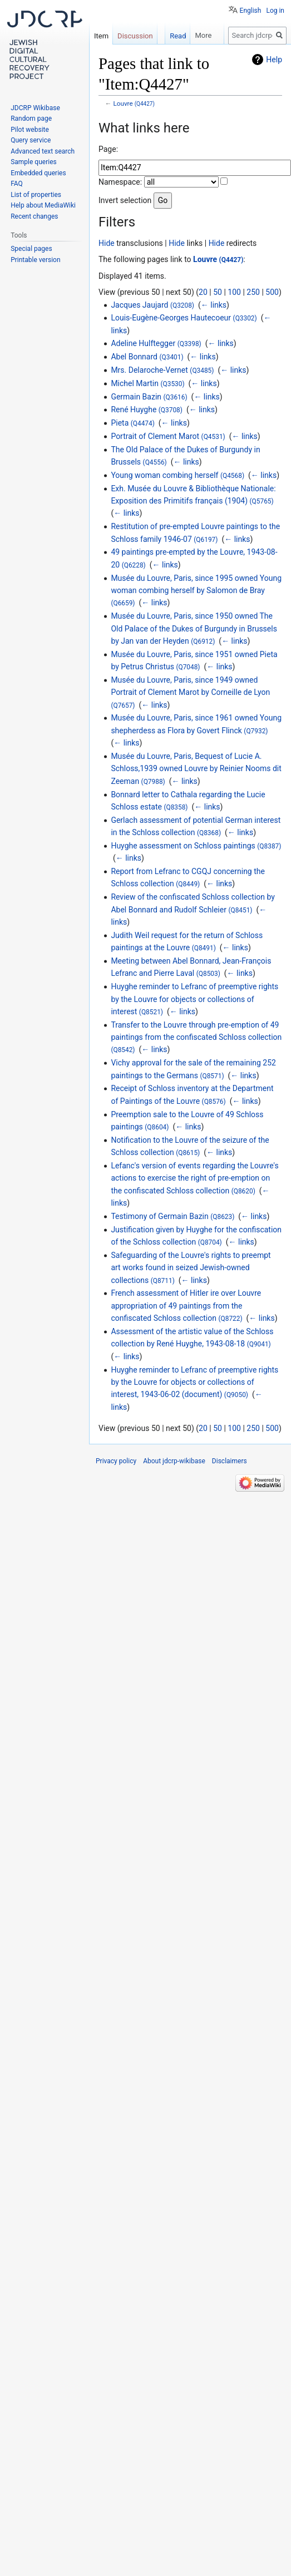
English (251, 10)
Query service (31, 140)
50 (217, 292)
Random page (31, 118)
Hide (106, 243)
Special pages (31, 249)
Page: (108, 149)
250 (253, 292)
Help (274, 59)
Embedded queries (38, 173)
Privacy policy (116, 1461)
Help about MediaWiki (43, 205)
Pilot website (30, 130)
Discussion (135, 36)
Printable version (35, 260)
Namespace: (120, 181)
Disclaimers (229, 1461)
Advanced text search (43, 151)
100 (234, 292)
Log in (275, 10)
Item (101, 36)
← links (213, 304)
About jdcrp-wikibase (174, 1461)
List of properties (36, 195)
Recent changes (34, 216)
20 (203, 292)
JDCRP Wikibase (35, 108)
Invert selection (124, 200)
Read (178, 36)
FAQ (17, 183)
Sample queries (34, 162)
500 (272, 292)
